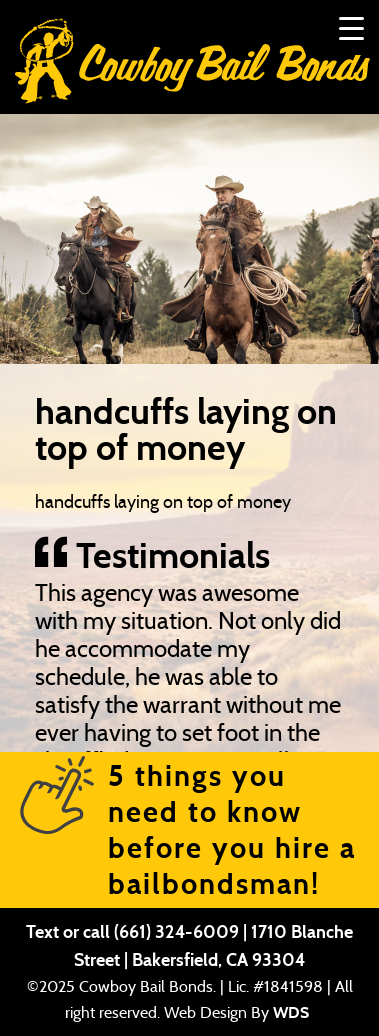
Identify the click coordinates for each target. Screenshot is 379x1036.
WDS (291, 1012)
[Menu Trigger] (351, 27)
